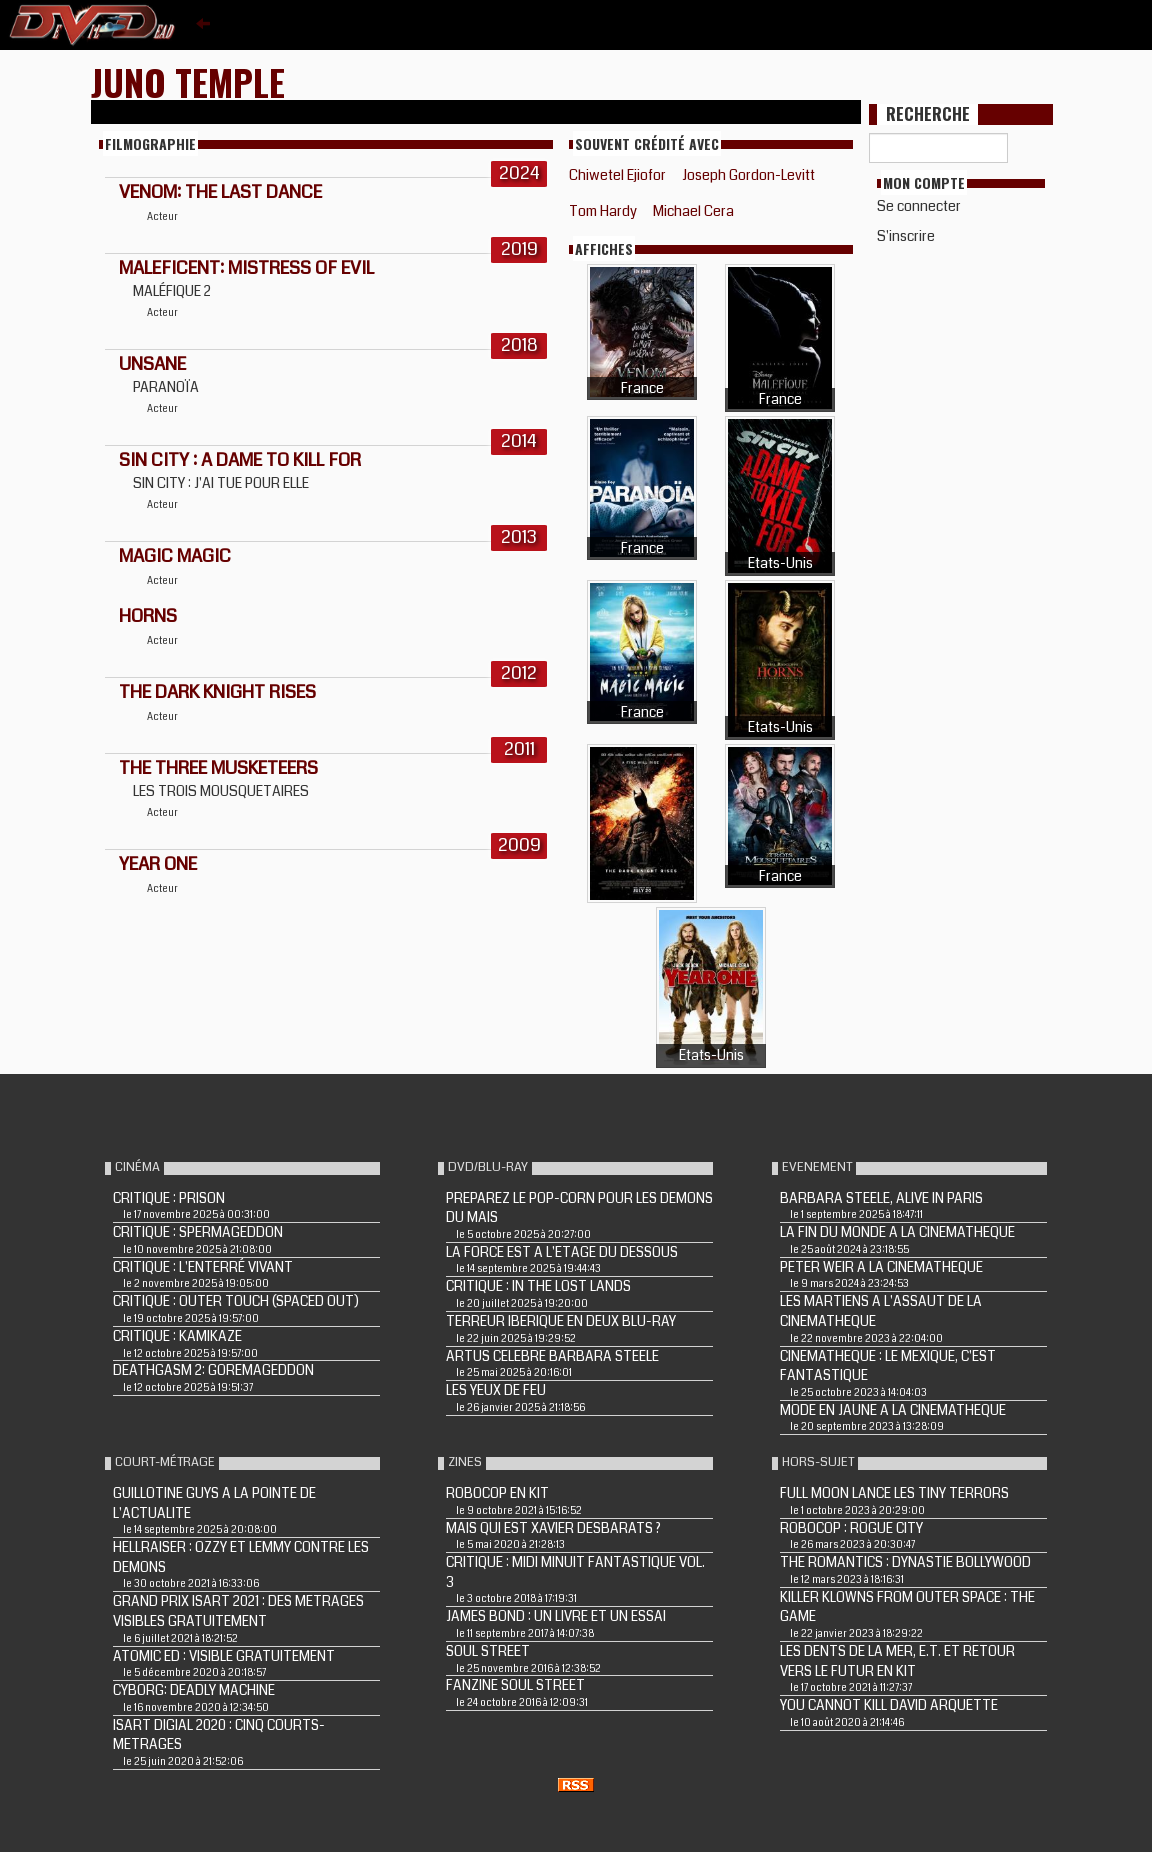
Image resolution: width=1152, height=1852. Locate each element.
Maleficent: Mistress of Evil (246, 268)
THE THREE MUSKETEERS (218, 768)
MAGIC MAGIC (175, 556)
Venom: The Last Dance (220, 192)
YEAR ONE (158, 864)
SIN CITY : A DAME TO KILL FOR (240, 460)
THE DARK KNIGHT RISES (217, 692)
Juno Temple (188, 81)
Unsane (152, 364)
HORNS (148, 616)
